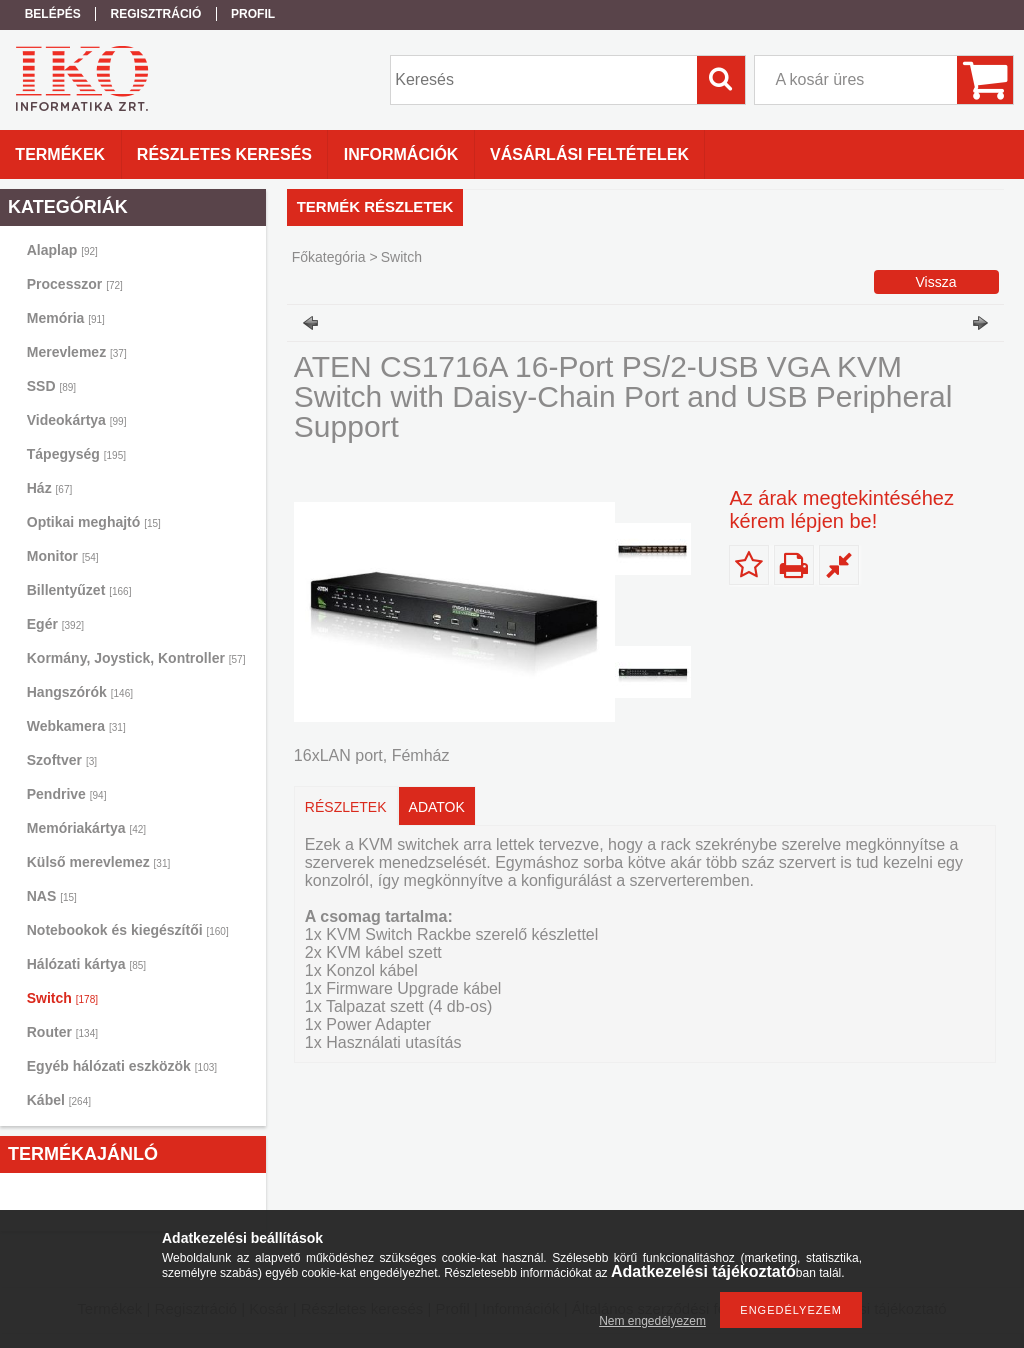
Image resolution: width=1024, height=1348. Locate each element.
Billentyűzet (79, 590)
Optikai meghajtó (94, 522)
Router (62, 1032)
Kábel (59, 1100)
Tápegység (76, 454)
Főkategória (329, 257)
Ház (49, 488)
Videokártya (77, 420)
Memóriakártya (86, 828)
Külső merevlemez (99, 862)
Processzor (75, 284)
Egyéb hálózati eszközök (122, 1066)
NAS (52, 896)
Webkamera (76, 726)
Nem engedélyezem (652, 1321)
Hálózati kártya (86, 964)
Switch (62, 998)
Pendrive (67, 794)
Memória (66, 318)
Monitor (63, 556)
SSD (51, 386)
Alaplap (62, 250)
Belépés (53, 14)
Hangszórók (80, 692)
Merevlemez (77, 352)
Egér (55, 624)
